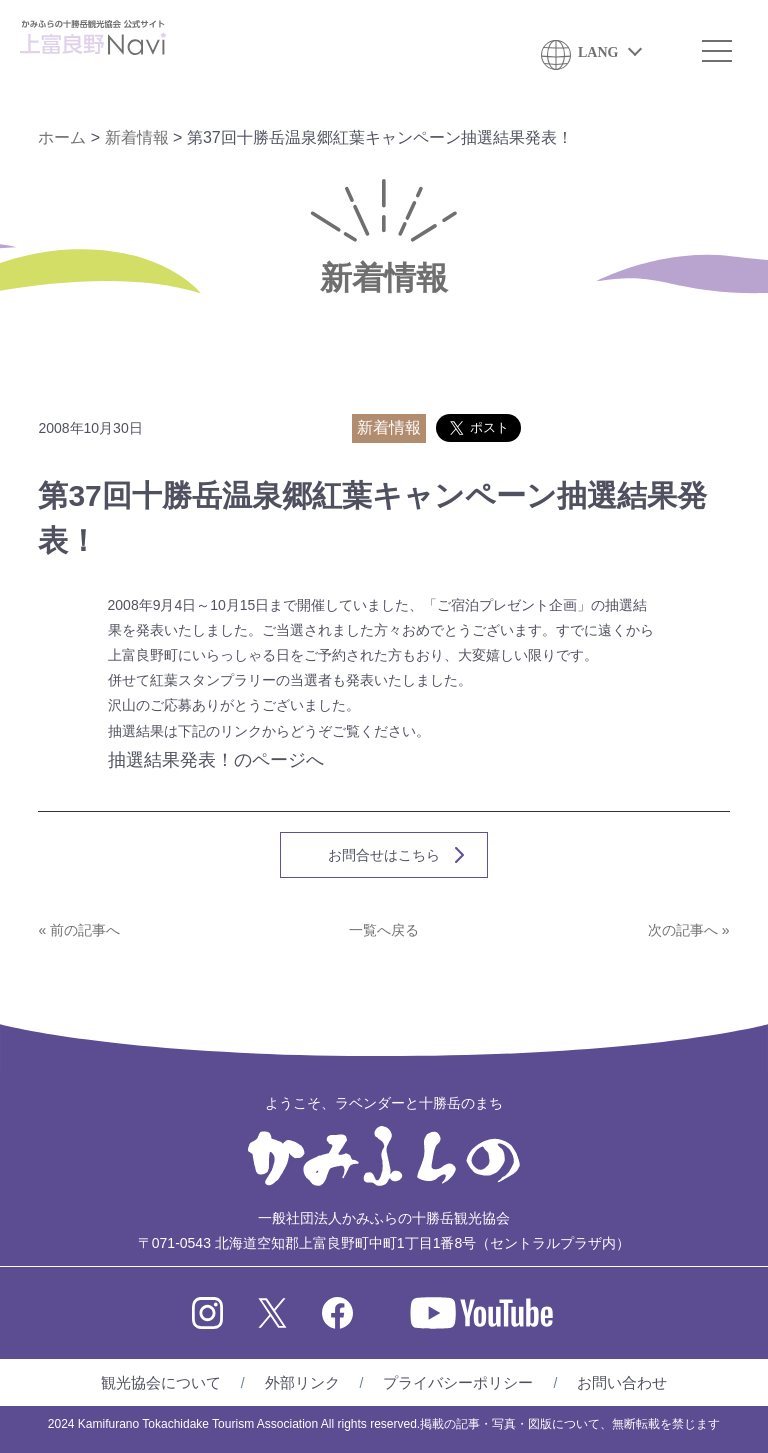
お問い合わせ (622, 1382)
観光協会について (161, 1382)
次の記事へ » (689, 930)
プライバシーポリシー (458, 1382)
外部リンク (302, 1382)
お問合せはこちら (384, 855)
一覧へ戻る (384, 930)
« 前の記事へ (79, 930)
